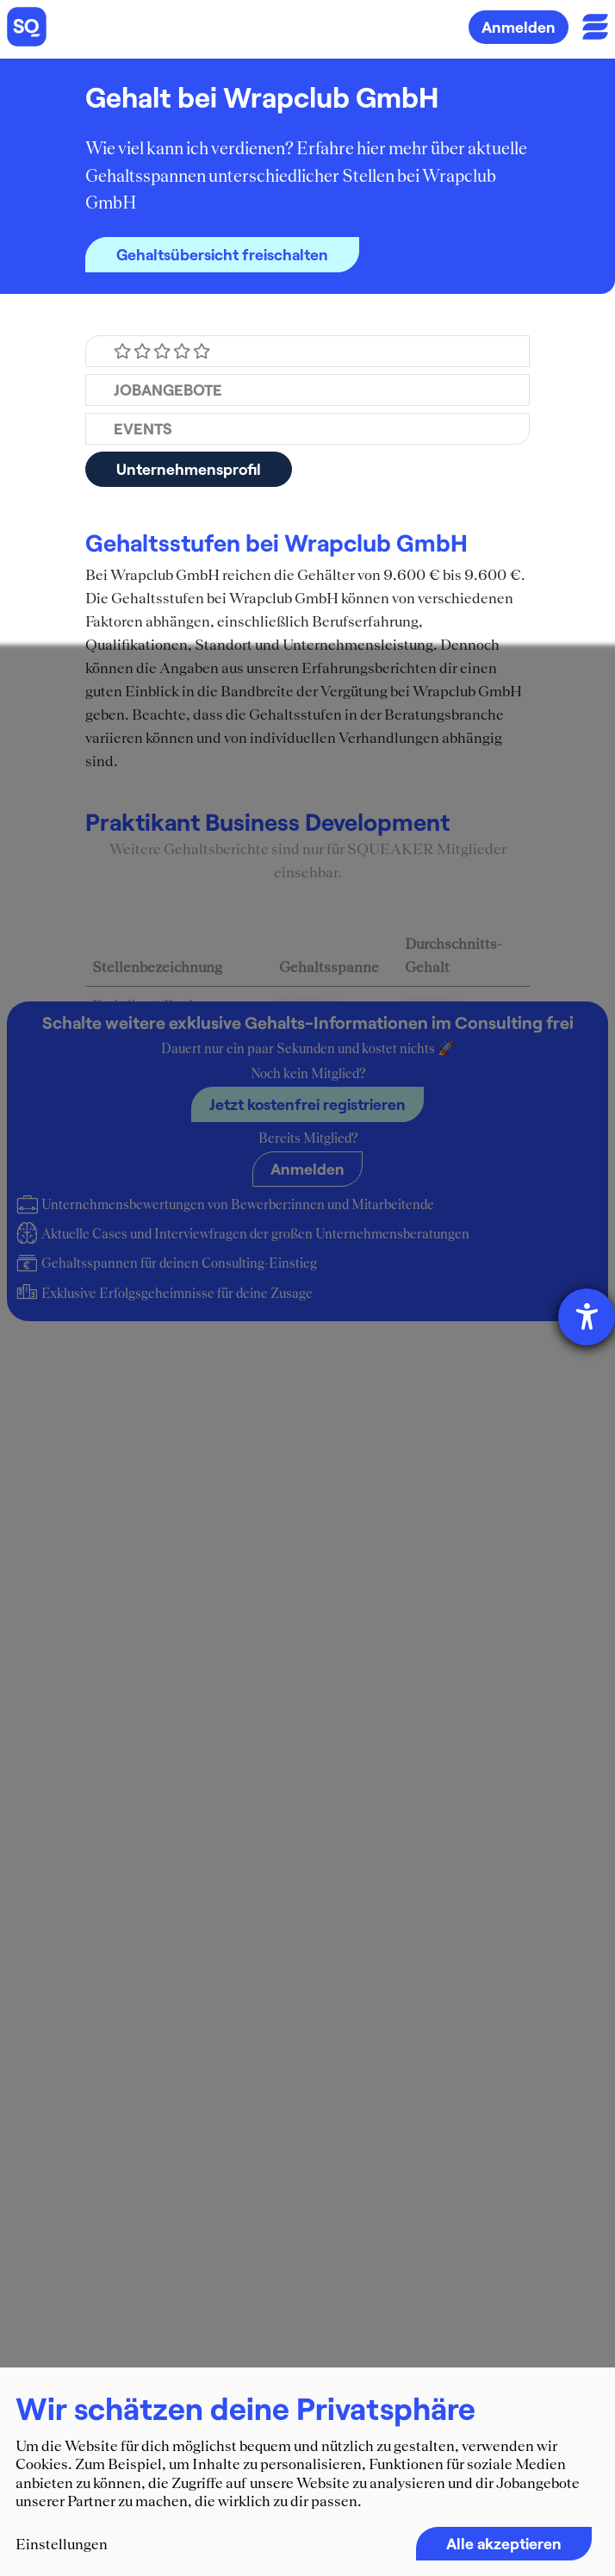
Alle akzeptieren (504, 2543)
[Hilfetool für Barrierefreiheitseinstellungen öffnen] (586, 1316)
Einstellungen (62, 2544)
